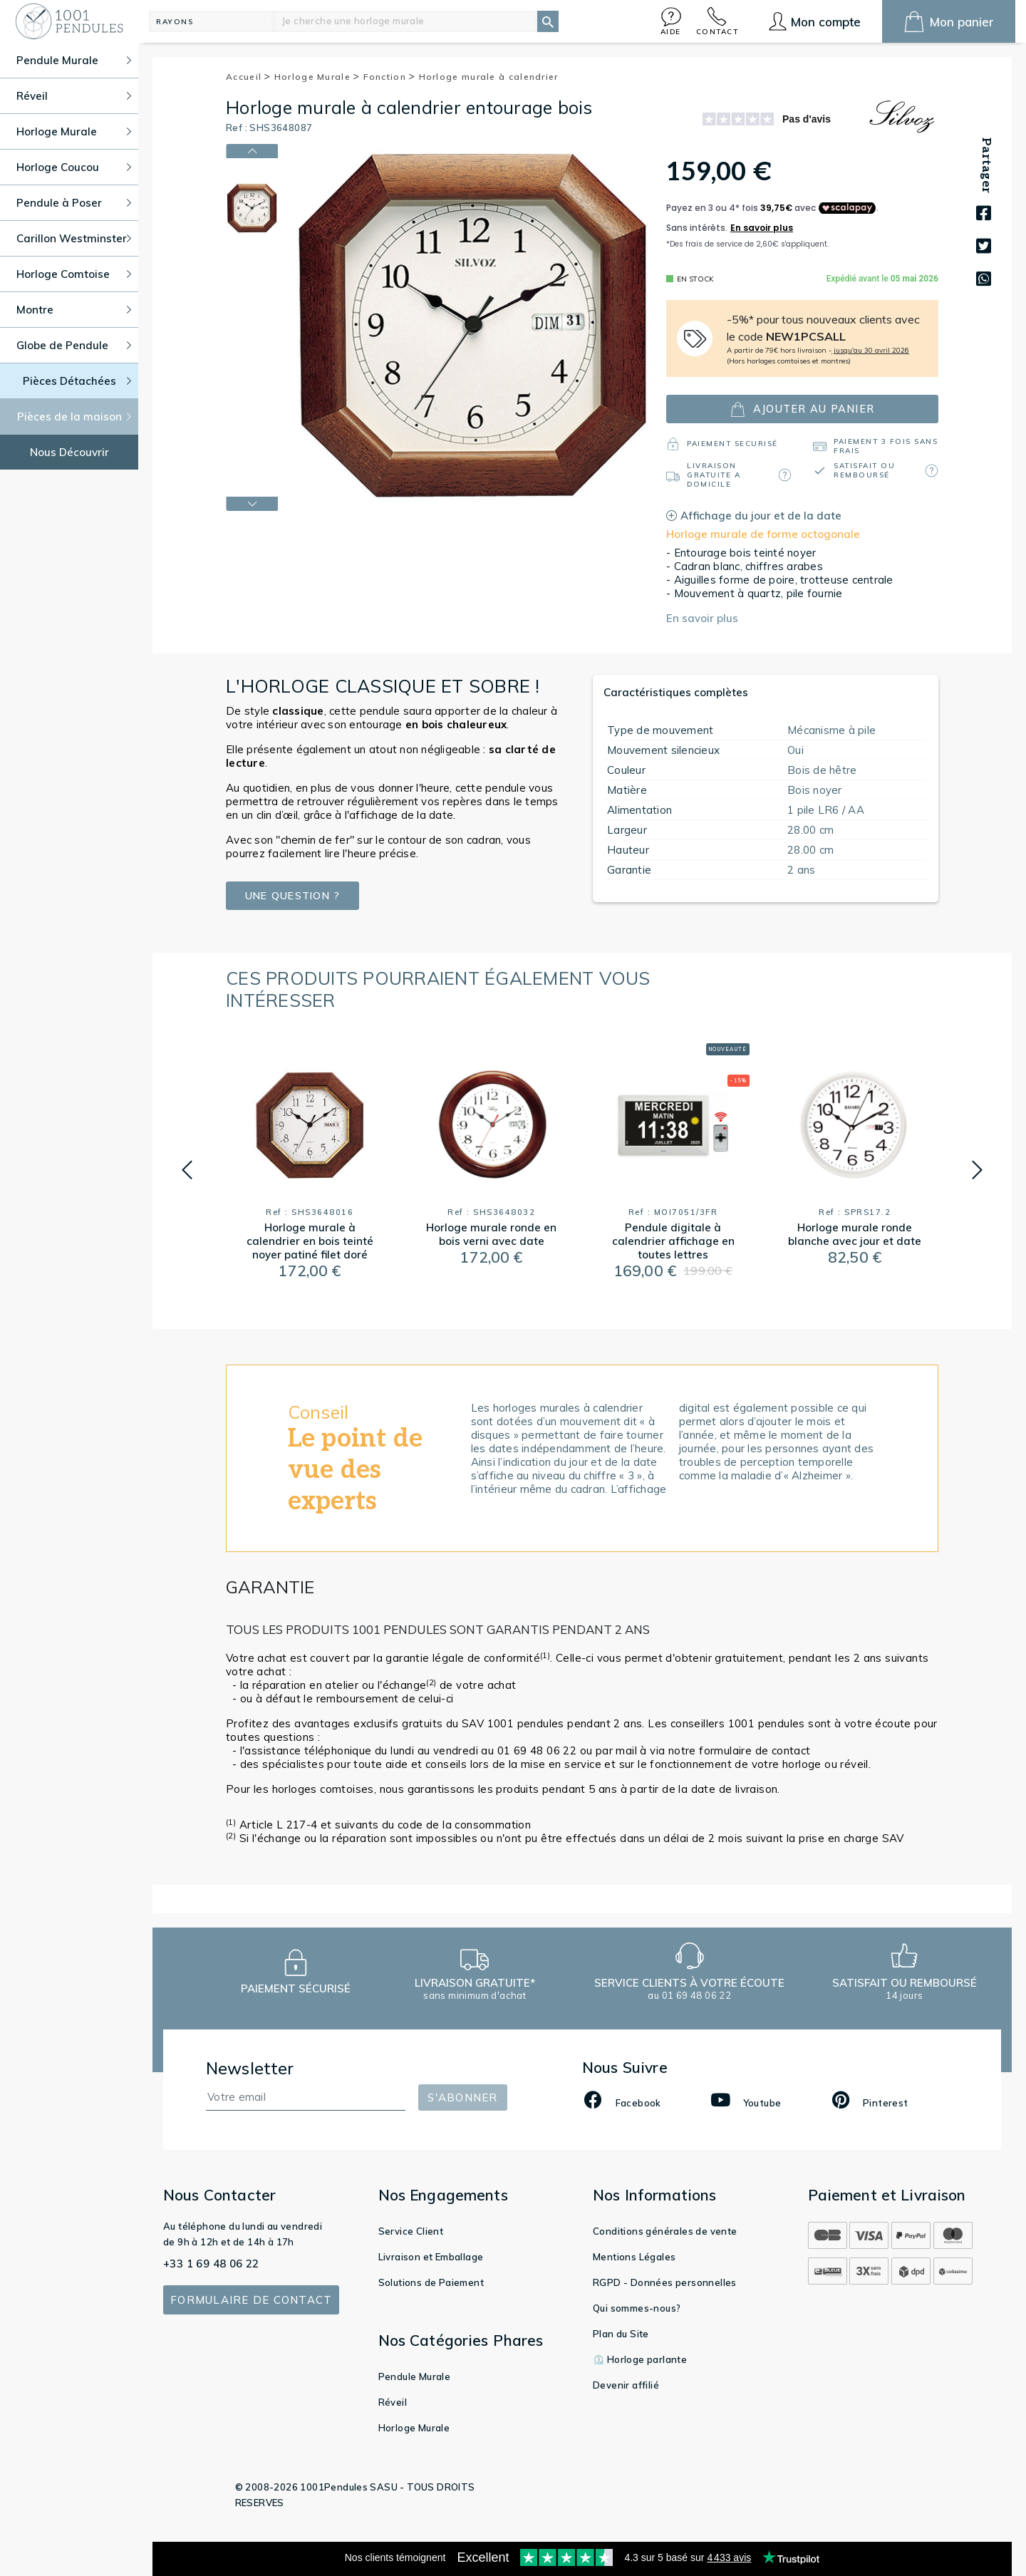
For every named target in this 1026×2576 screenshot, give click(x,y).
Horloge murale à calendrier (489, 76)
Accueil (248, 76)
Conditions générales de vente (665, 2231)
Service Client (411, 2231)
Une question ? (292, 895)
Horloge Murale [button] (73, 131)
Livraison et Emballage (431, 2256)
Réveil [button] (73, 96)
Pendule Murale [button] (73, 60)
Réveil (392, 2402)
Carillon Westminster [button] (73, 238)
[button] (671, 21)
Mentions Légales (634, 2256)
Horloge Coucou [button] (73, 167)
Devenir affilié (626, 2385)
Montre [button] (73, 309)
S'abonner (462, 2097)
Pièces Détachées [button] (77, 381)
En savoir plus (702, 618)
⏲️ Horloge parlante (640, 2359)
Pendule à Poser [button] (73, 203)
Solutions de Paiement (431, 2282)
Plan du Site (621, 2333)
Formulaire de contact (251, 2300)
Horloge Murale (317, 76)
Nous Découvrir (69, 452)
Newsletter (250, 2068)
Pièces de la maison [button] (74, 416)
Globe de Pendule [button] (73, 345)
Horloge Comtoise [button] (73, 274)
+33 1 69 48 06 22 (211, 2263)
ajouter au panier (802, 409)
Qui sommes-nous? (636, 2308)
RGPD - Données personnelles (665, 2282)
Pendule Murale (414, 2376)
